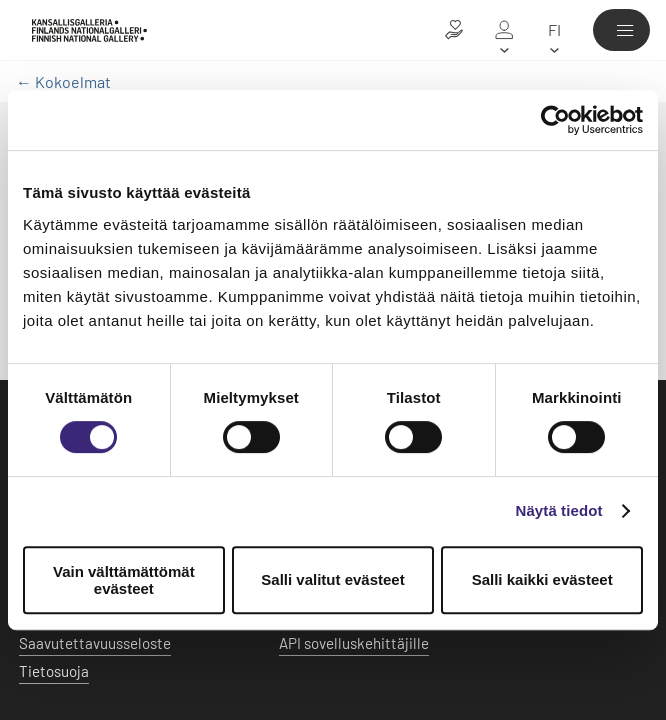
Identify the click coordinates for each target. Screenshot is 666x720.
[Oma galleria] (504, 30)
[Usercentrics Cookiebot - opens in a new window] (555, 120)
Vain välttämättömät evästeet (124, 580)
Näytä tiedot (559, 510)
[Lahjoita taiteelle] (454, 30)
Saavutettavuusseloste (95, 643)
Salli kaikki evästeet (542, 579)
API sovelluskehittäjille (354, 643)
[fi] (554, 30)
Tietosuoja (54, 671)
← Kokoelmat (63, 81)
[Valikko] (621, 30)
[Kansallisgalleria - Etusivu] (89, 30)
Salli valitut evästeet (332, 579)
